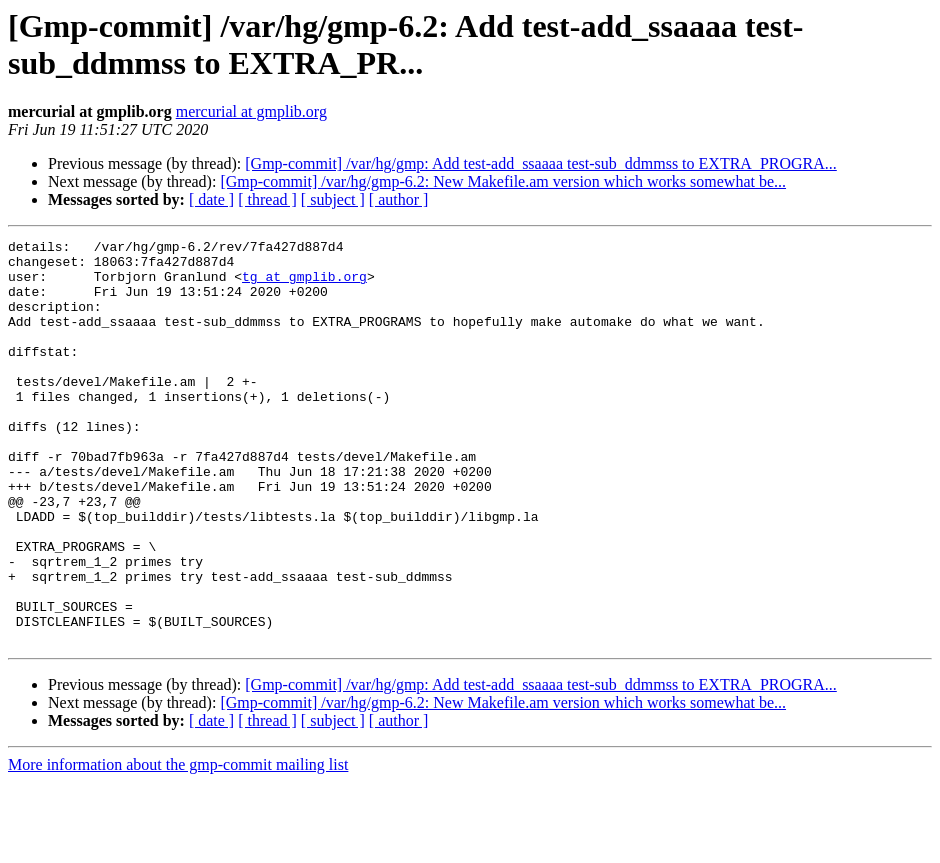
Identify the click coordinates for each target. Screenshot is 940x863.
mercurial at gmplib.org (251, 111)
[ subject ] (333, 199)
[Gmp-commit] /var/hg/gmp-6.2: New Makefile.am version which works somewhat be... (503, 181)
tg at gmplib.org (304, 285)
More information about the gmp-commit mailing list (178, 845)
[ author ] (399, 199)
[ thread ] (267, 199)
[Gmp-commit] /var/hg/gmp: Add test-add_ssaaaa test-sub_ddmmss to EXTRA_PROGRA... (541, 163)
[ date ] (211, 199)
